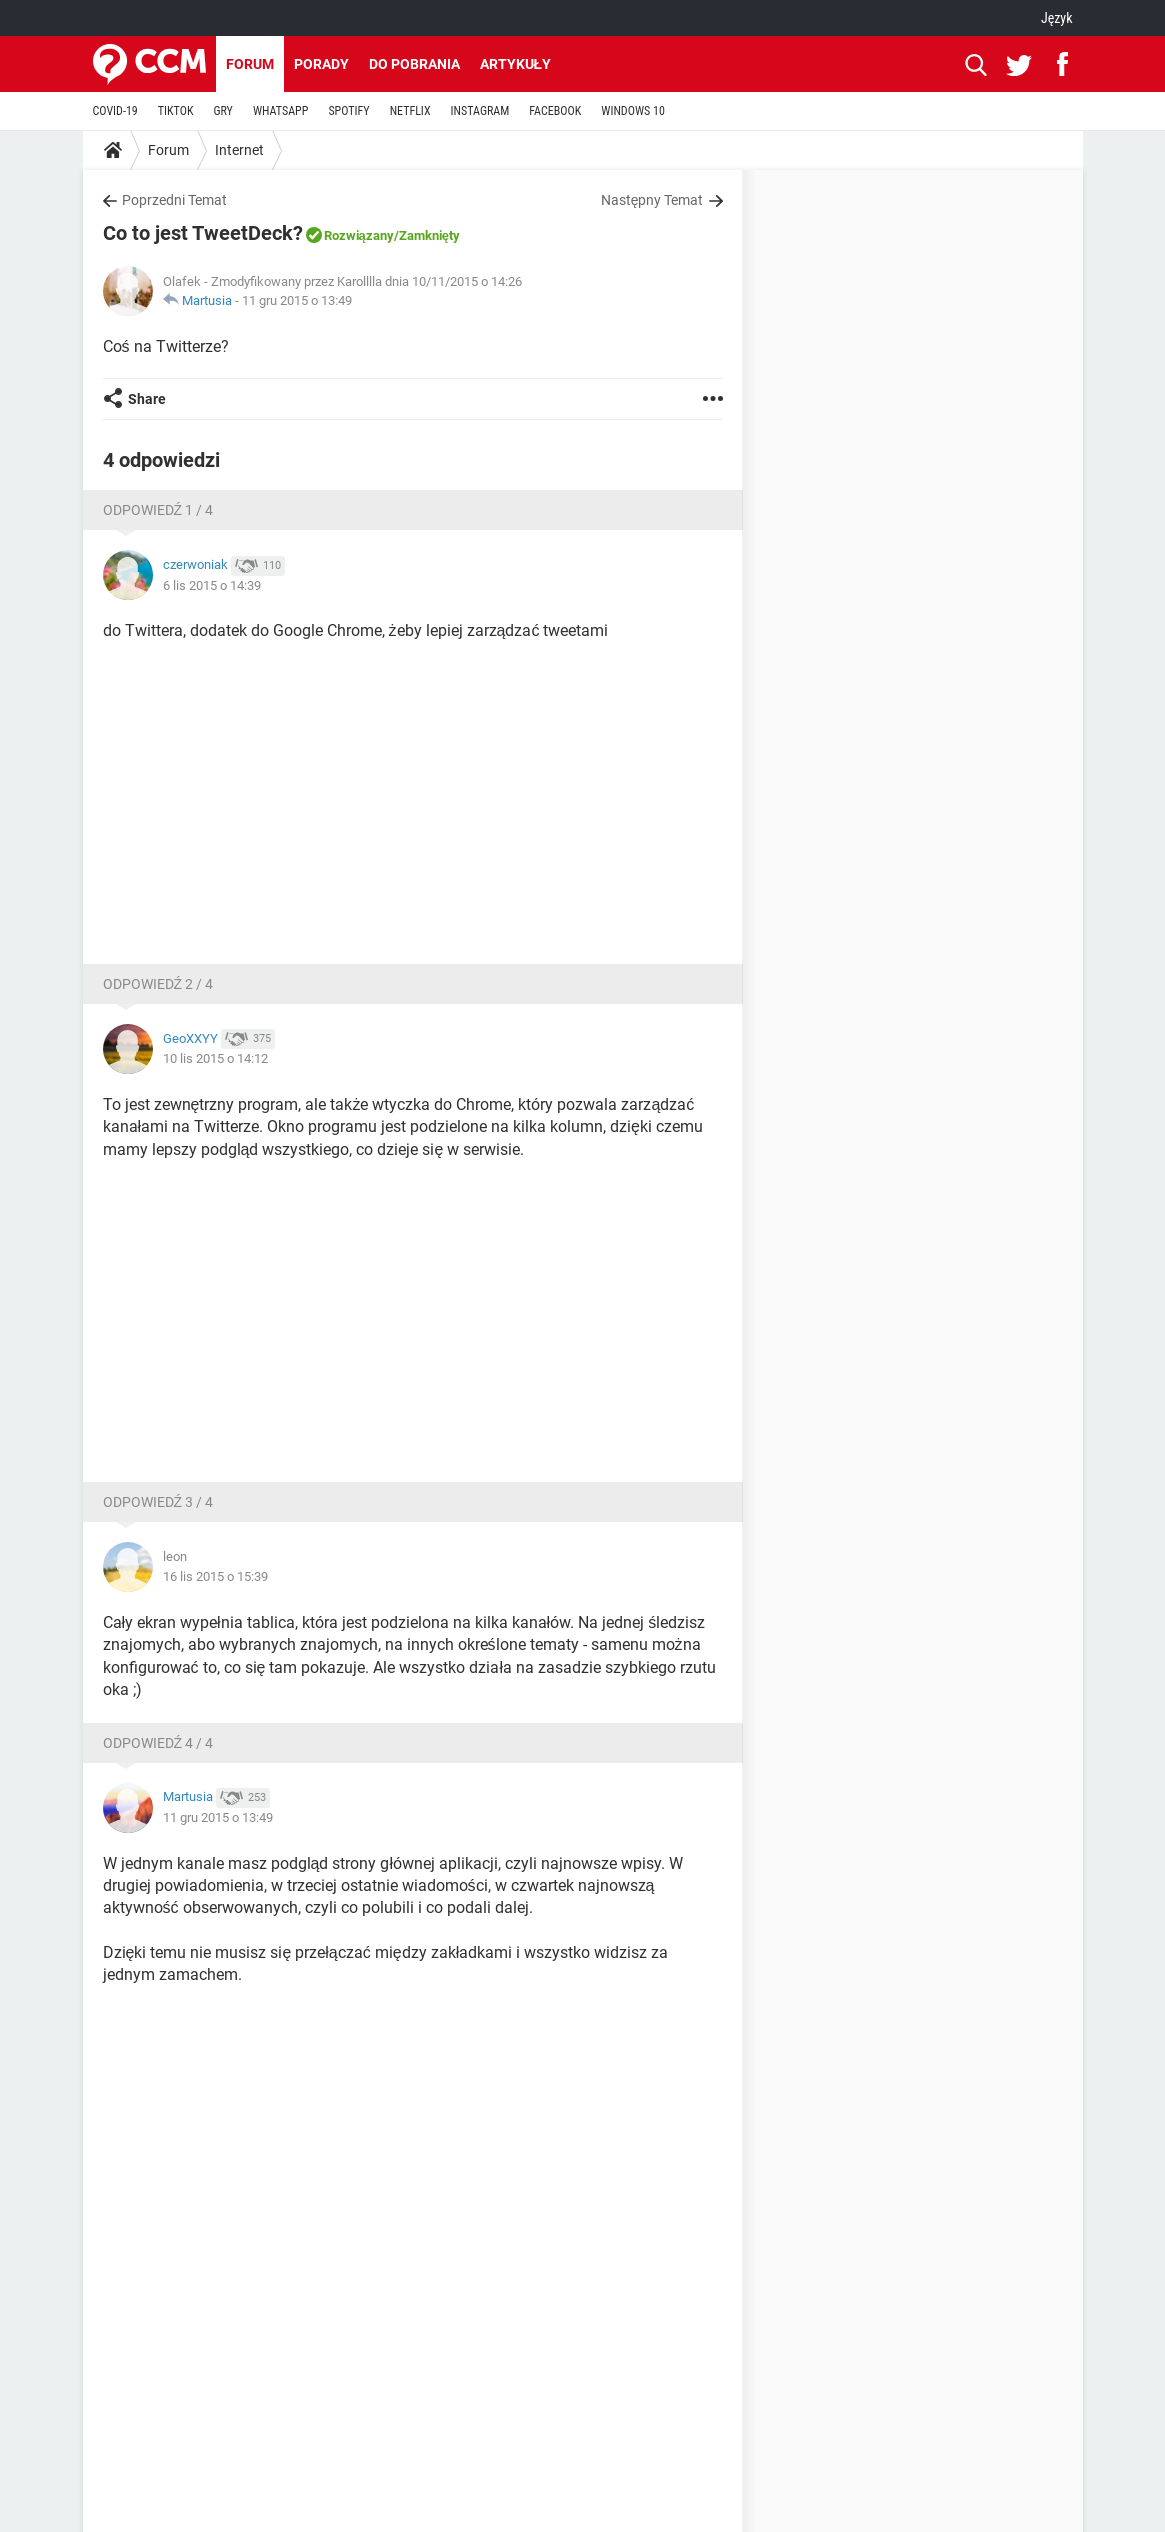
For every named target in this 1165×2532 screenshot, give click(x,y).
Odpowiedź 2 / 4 (158, 984)
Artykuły (516, 64)
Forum (250, 64)
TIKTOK (176, 111)
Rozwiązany (359, 235)
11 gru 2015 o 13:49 (297, 300)
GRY (222, 111)
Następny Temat (652, 200)
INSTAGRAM (480, 111)
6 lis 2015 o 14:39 (212, 585)
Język (1057, 18)
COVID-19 (115, 111)
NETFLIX (410, 111)
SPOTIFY (348, 111)
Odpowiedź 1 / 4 (158, 510)
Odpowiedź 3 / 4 (158, 1502)
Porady (321, 64)
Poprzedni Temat (174, 200)
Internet (239, 150)
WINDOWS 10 (633, 111)
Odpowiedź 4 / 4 (158, 1743)
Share (147, 399)
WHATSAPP (280, 111)
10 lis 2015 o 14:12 (215, 1058)
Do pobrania (414, 64)
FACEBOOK (555, 111)
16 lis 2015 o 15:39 (215, 1576)
